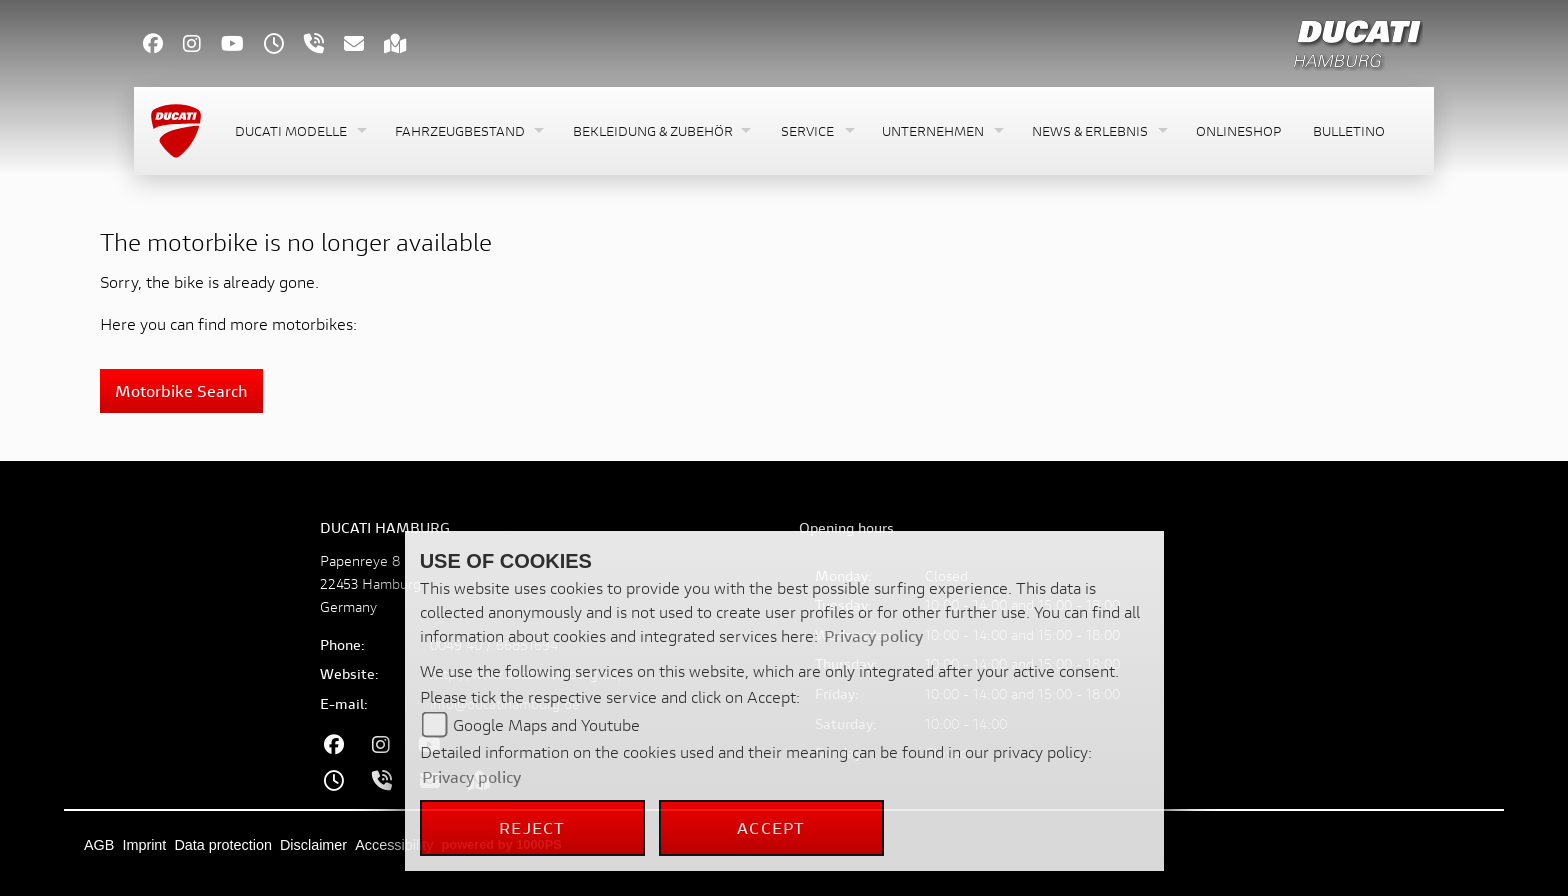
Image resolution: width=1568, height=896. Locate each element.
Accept (771, 827)
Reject (532, 827)
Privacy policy (873, 635)
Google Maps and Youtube (546, 724)
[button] (299, 131)
